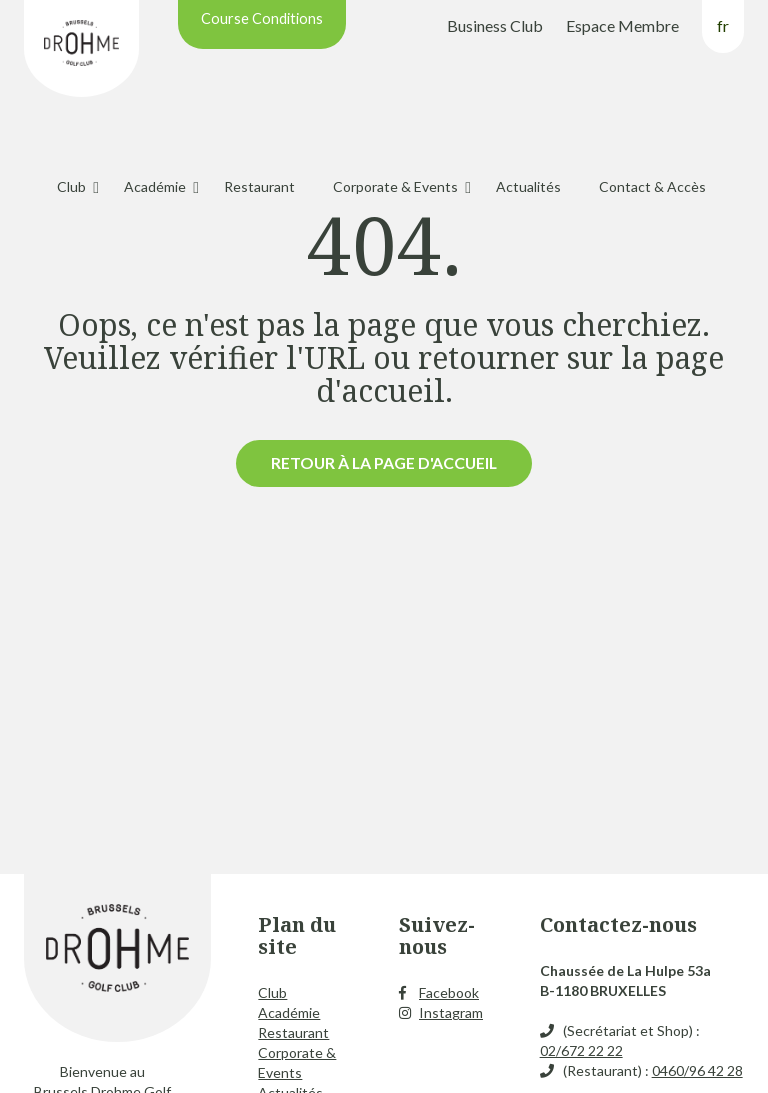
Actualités (528, 186)
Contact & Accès (652, 186)
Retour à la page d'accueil (384, 462)
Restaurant (259, 186)
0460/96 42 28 (697, 1070)
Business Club (495, 25)
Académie (155, 186)
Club (71, 186)
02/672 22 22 (581, 1050)
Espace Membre (622, 25)
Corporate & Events (395, 186)
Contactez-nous (618, 924)
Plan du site (297, 935)
